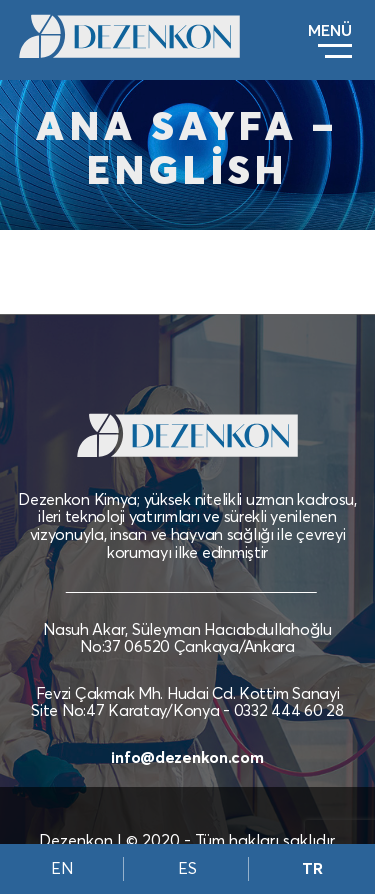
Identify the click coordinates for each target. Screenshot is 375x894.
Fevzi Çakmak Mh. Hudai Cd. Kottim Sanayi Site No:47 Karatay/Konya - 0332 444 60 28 (187, 702)
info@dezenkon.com (187, 758)
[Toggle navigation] (330, 40)
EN (62, 869)
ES (187, 869)
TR (312, 869)
